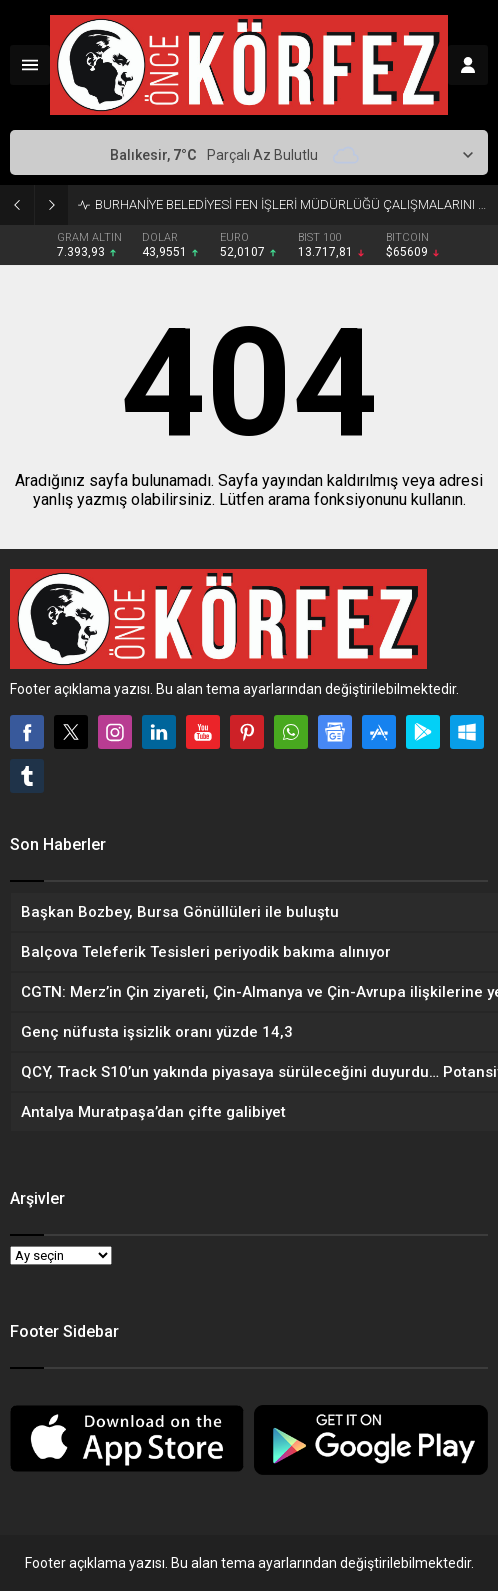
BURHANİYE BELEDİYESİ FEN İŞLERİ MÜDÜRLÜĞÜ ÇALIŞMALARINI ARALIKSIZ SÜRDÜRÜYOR (291, 204)
